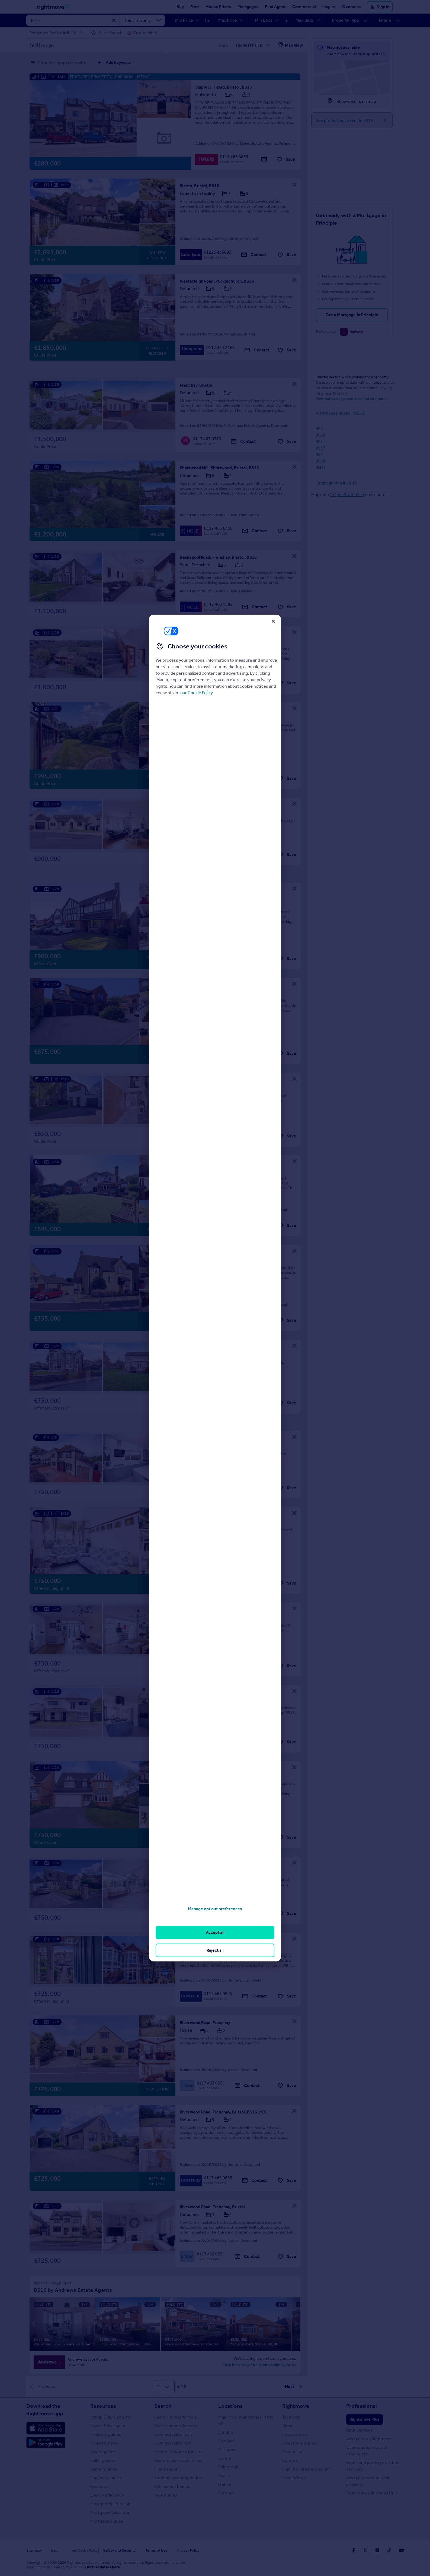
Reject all (215, 1950)
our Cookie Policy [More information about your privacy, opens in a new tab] (196, 692)
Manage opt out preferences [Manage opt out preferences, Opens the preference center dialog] (215, 1908)
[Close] (273, 621)
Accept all (215, 1932)
